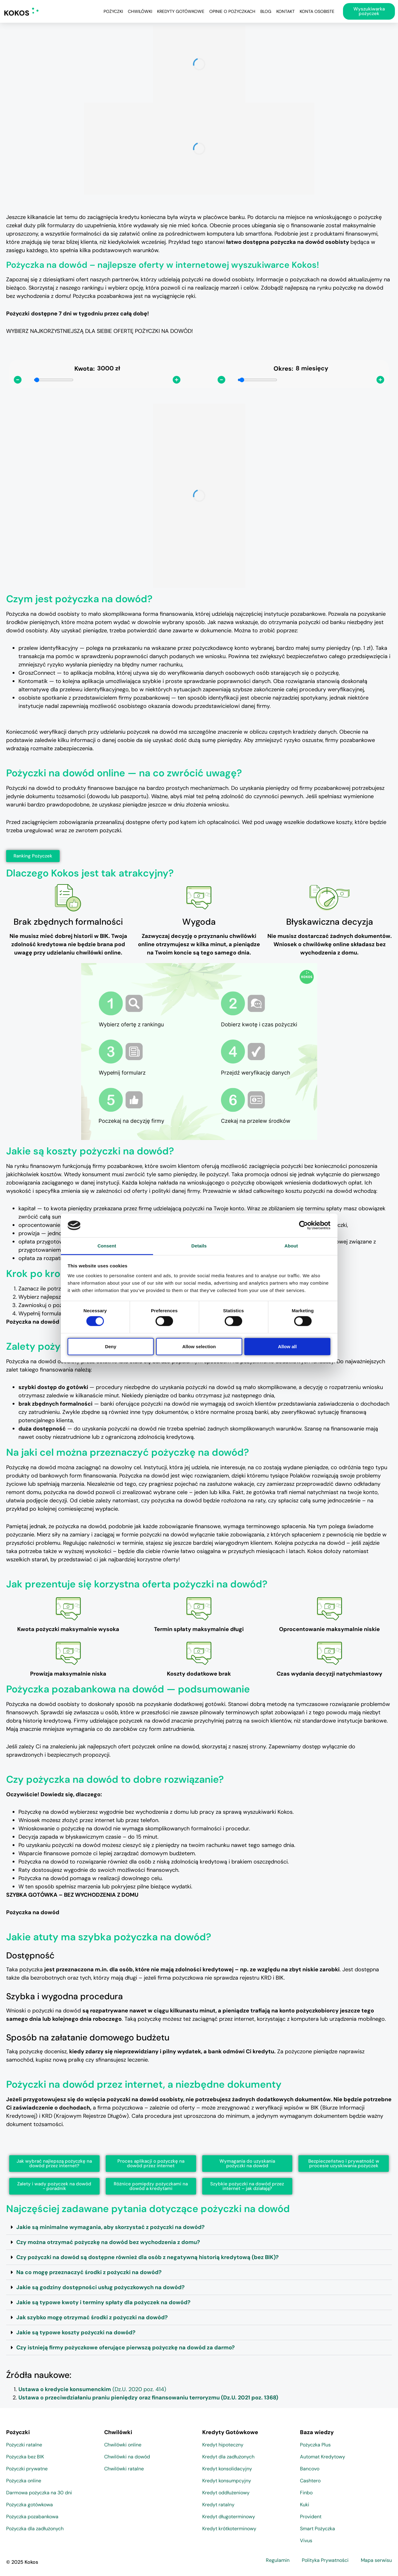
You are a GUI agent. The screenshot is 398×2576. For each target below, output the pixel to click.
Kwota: (84, 368)
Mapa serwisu (376, 2560)
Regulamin (278, 2560)
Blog (265, 11)
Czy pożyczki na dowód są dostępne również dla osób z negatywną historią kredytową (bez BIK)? (147, 2257)
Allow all (287, 1346)
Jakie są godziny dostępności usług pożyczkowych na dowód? (100, 2287)
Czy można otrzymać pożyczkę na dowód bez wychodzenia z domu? (108, 2242)
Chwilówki (140, 11)
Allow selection (199, 1346)
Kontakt (285, 11)
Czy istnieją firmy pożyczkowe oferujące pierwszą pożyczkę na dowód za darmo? (125, 2347)
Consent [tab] (106, 1245)
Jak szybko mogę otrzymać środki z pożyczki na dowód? (92, 2317)
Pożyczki (113, 11)
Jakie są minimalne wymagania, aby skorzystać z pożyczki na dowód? (110, 2227)
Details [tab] (199, 1245)
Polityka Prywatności (325, 2560)
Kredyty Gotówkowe (180, 11)
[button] (199, 2227)
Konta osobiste (317, 11)
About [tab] (291, 1245)
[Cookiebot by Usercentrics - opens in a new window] (303, 1225)
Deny (110, 1346)
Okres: (283, 368)
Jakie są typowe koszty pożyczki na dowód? (76, 2332)
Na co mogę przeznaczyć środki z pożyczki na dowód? (89, 2272)
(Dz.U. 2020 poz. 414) (92, 2389)
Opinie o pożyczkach (232, 11)
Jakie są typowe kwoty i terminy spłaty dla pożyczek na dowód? (103, 2302)
